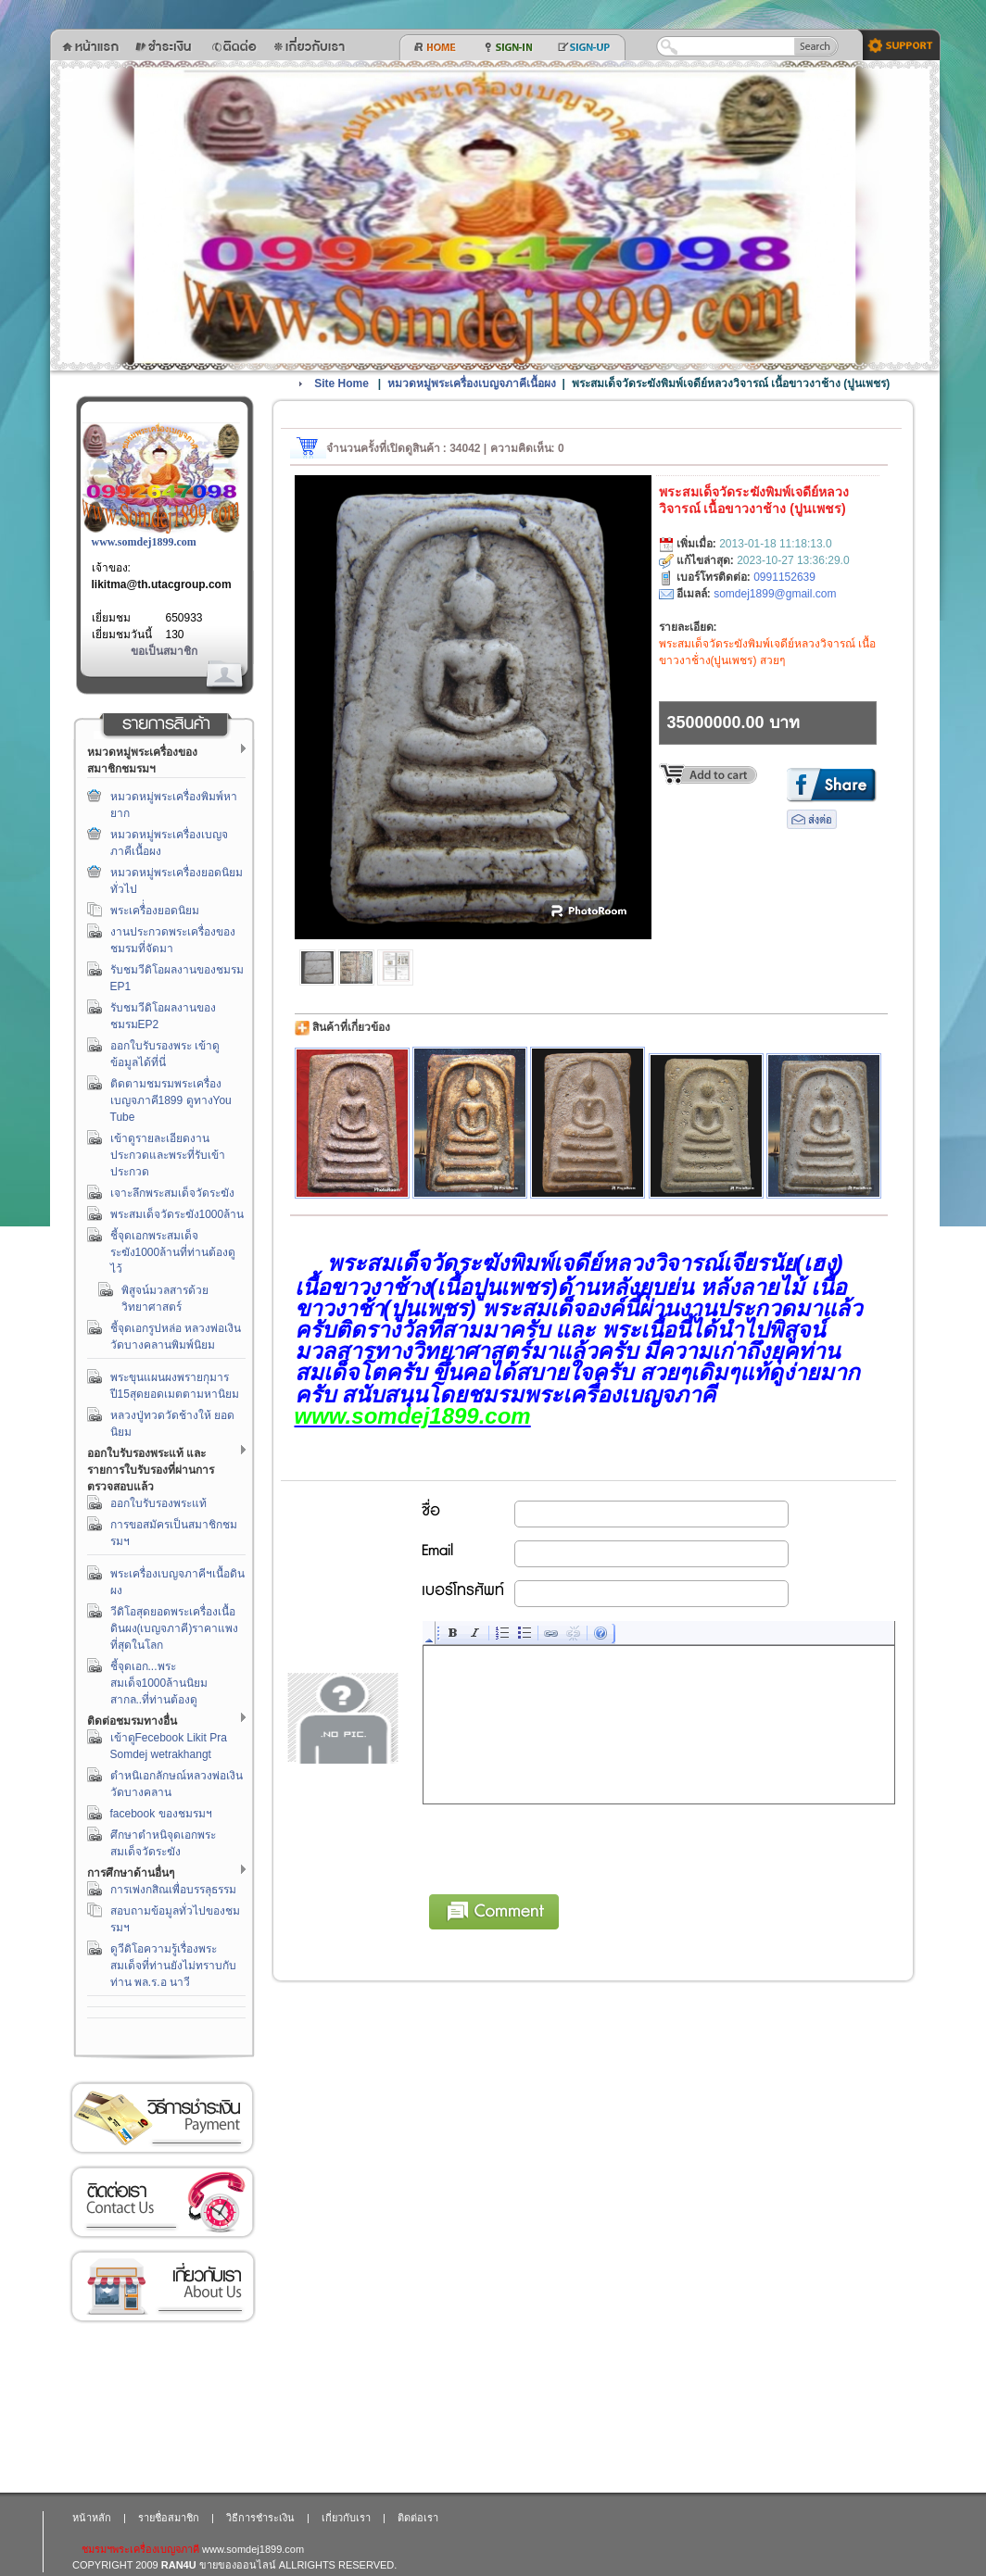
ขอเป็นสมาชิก (164, 651)
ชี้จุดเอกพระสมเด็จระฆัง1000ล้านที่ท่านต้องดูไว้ (173, 1252)
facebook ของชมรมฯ (161, 1813)
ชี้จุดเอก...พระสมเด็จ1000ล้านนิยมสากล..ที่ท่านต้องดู (159, 1683)
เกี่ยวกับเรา (162, 2286)
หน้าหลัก (91, 2517)
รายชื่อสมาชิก (168, 2517)
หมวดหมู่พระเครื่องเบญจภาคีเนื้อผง (471, 383)
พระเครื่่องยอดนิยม (154, 910)
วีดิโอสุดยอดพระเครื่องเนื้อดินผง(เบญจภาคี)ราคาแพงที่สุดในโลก (174, 1628)
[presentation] (564, 1846)
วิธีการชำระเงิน (162, 2117)
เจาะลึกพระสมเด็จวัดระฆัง (172, 1193)
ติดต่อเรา (162, 2202)
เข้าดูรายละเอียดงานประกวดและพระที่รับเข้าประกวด (167, 1155)
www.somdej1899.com (144, 541)
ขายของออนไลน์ (237, 2564)
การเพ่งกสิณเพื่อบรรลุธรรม (173, 1889)
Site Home (341, 383)
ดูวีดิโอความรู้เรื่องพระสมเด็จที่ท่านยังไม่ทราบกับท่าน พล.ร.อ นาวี (173, 1965)
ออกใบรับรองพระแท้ (158, 1503)
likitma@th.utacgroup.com (162, 584)
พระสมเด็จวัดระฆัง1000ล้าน (177, 1214)
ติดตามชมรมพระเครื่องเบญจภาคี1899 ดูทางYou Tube (171, 1100)
